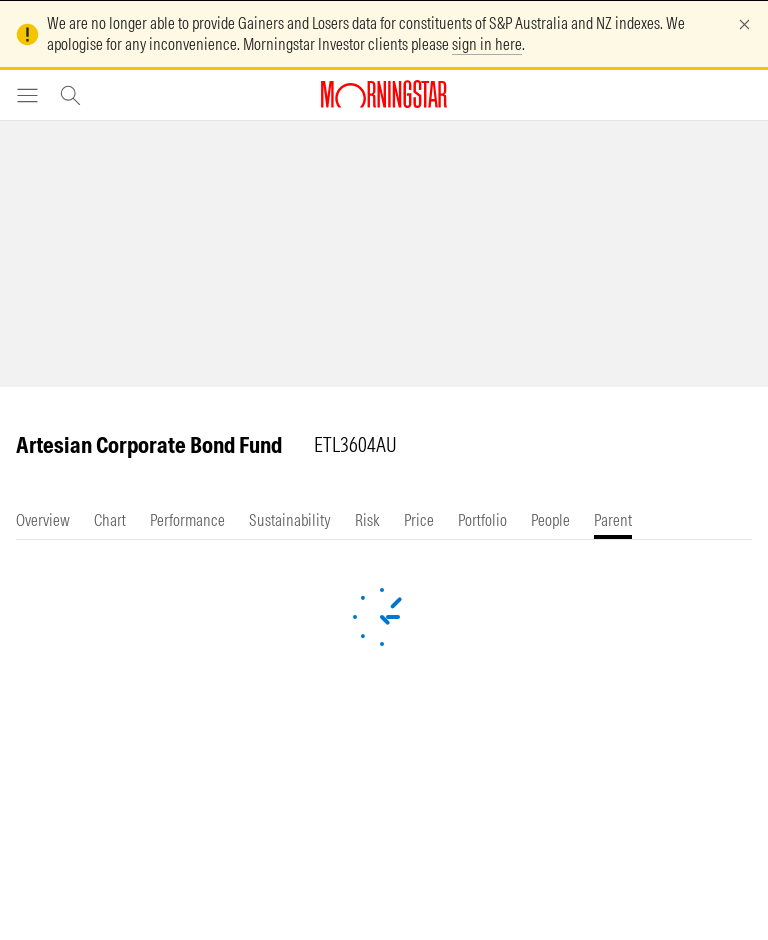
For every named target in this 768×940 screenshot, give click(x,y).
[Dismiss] (744, 24)
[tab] (43, 520)
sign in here (487, 44)
